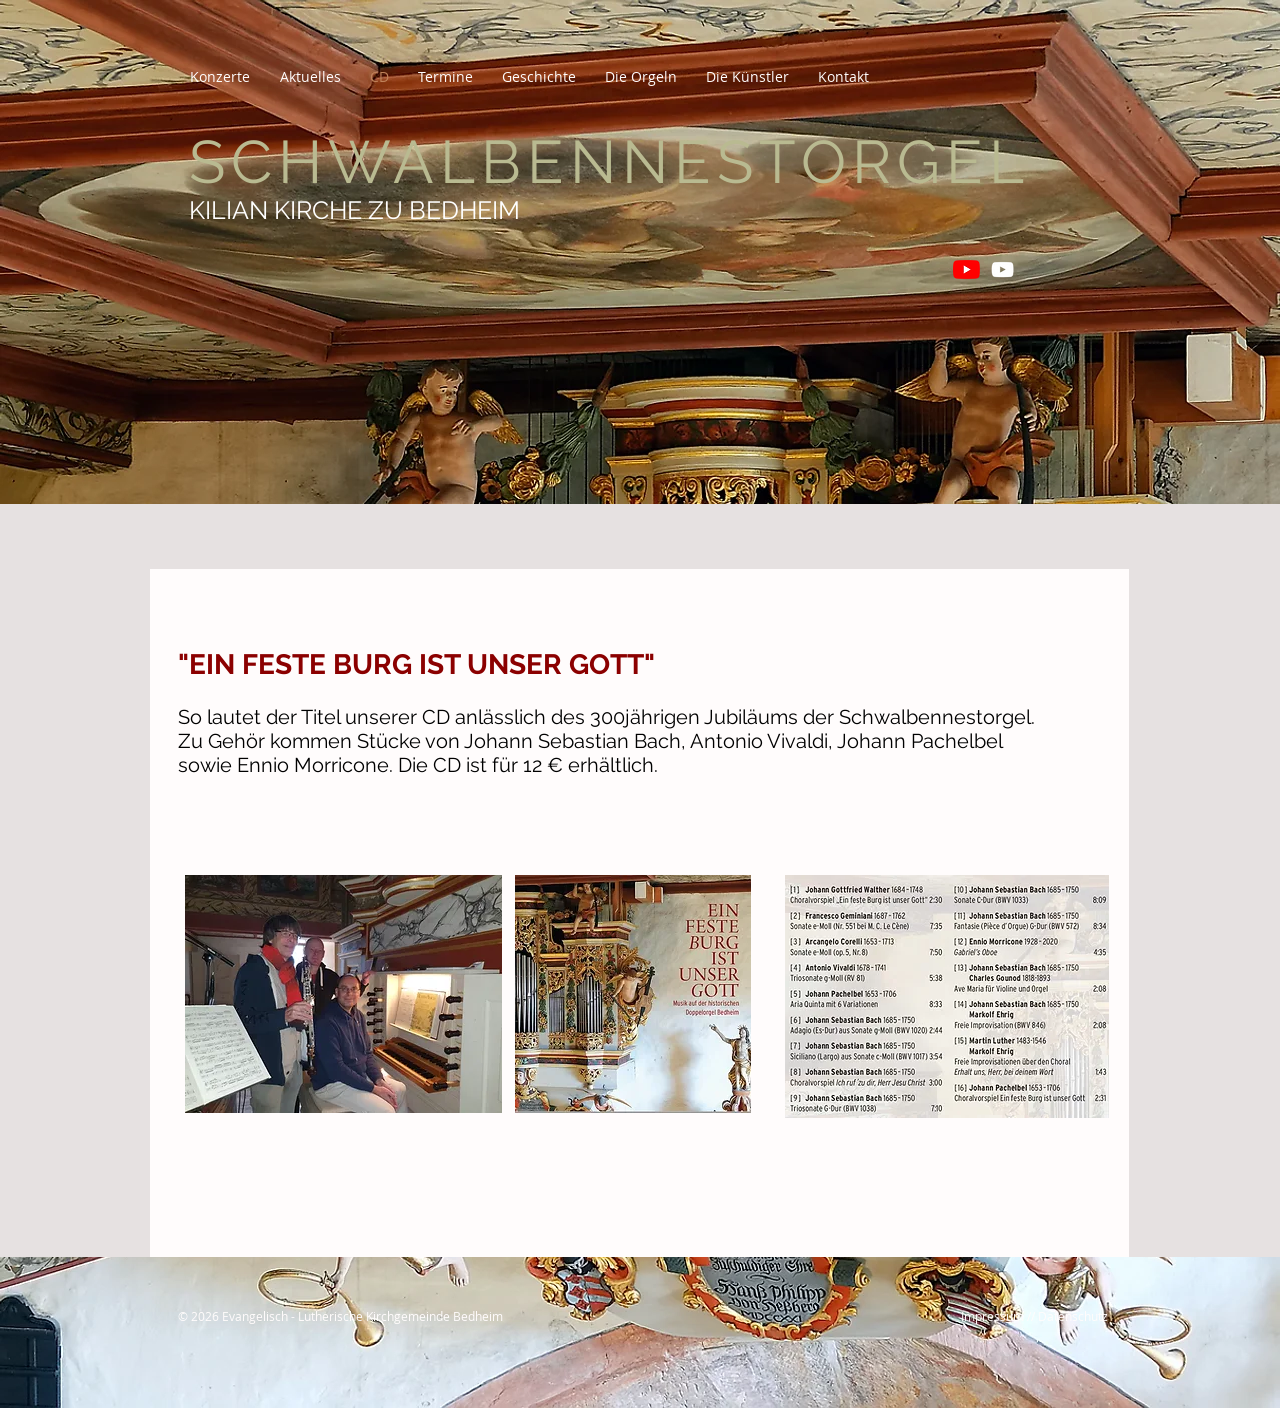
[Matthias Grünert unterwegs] (966, 269)
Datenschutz (1073, 1316)
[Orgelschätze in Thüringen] (1002, 269)
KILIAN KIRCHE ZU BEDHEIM (354, 210)
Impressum (992, 1316)
